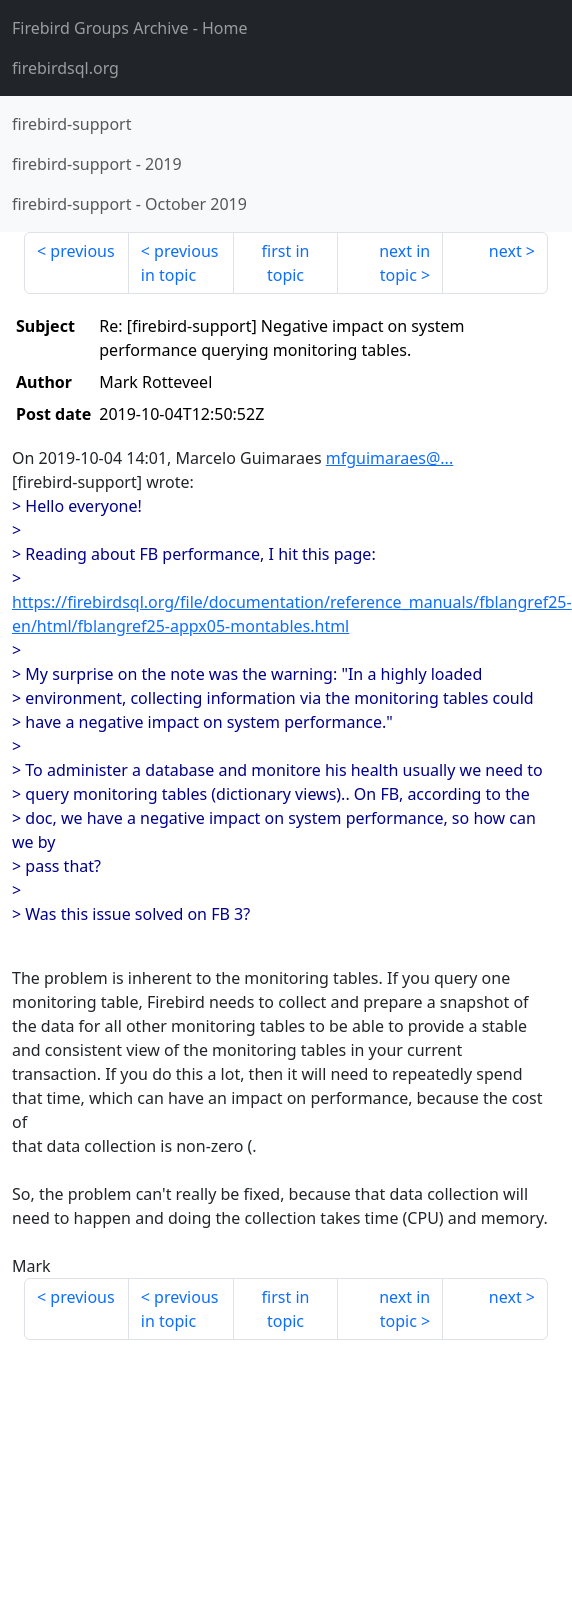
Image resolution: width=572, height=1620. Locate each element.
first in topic (286, 263)
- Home (130, 28)
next (505, 251)
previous (82, 251)
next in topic (404, 263)
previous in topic (180, 263)
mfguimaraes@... (389, 458)
